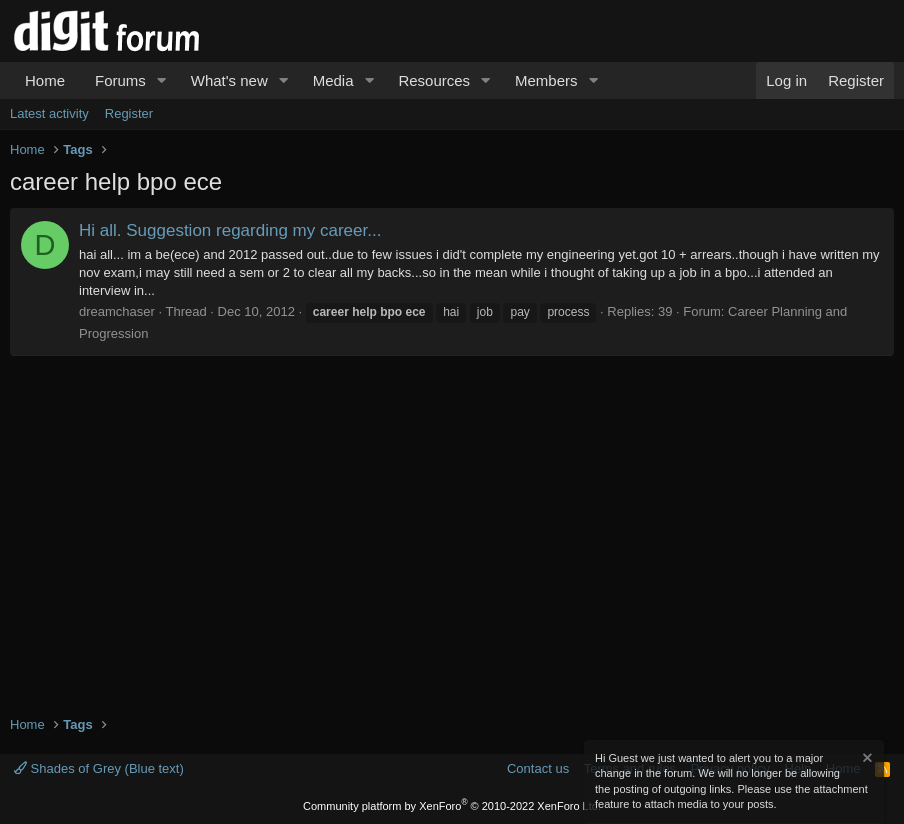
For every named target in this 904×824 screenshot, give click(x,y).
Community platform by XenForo (452, 806)
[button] (162, 80)
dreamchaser (117, 311)
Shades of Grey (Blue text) (99, 768)
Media (333, 80)
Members (546, 80)
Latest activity (49, 113)
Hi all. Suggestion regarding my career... (230, 230)
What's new (229, 80)
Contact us (538, 768)
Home (45, 80)
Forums (120, 80)
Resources (434, 80)
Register (129, 113)
